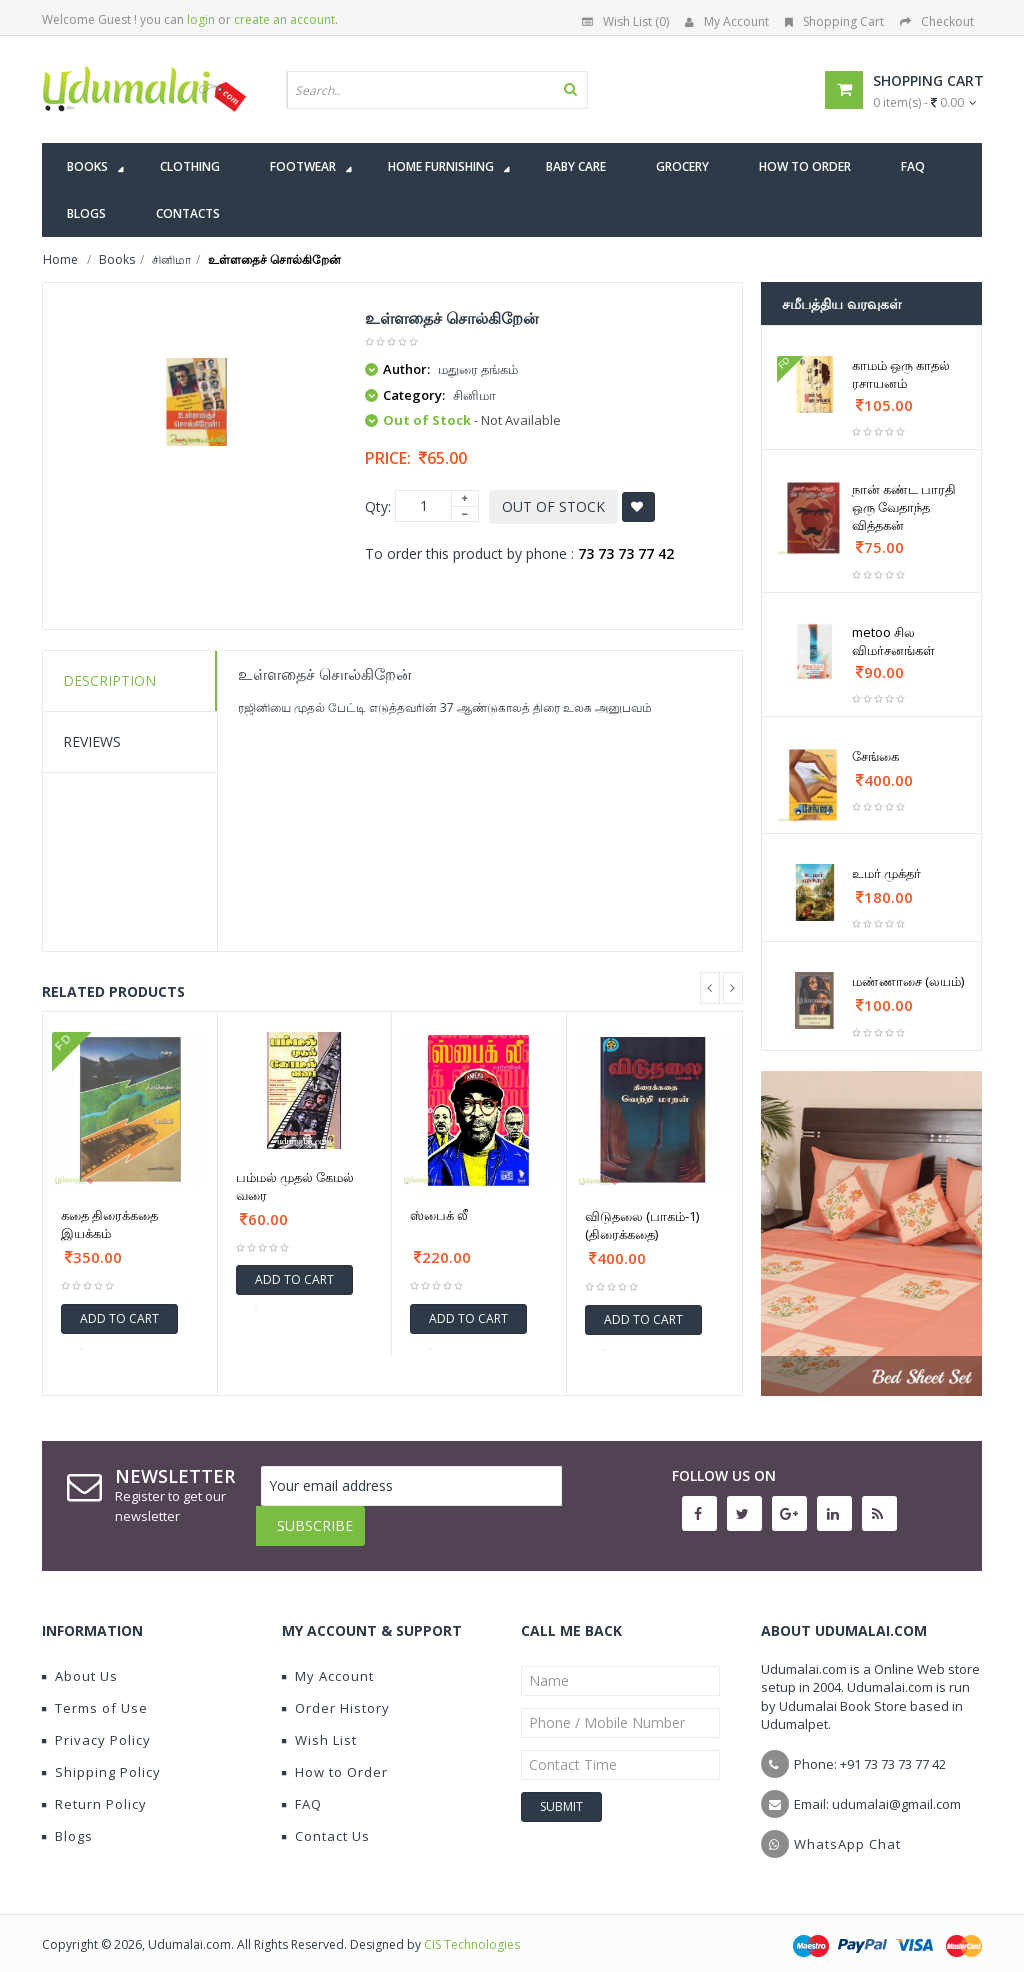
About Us (80, 1661)
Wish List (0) (625, 21)
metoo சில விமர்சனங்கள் (893, 641)
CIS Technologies (472, 1929)
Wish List (319, 1725)
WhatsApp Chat (847, 1829)
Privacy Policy (96, 1725)
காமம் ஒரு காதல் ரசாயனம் (901, 374)
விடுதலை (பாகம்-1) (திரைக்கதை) (642, 1225)
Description (109, 680)
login (201, 19)
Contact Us (326, 1821)
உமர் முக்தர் (886, 873)
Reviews (92, 741)
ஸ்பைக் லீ (439, 1215)
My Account (727, 21)
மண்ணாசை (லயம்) (908, 981)
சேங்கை (875, 756)
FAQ (302, 1789)
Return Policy (94, 1789)
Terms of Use (95, 1693)
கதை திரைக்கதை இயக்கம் (109, 1224)
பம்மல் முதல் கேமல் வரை (295, 1186)
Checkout (937, 21)
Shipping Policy (101, 1757)
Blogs (67, 1821)
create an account (284, 19)
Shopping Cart (834, 21)
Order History (336, 1693)
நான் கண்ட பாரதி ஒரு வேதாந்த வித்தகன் (904, 507)
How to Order (335, 1757)
